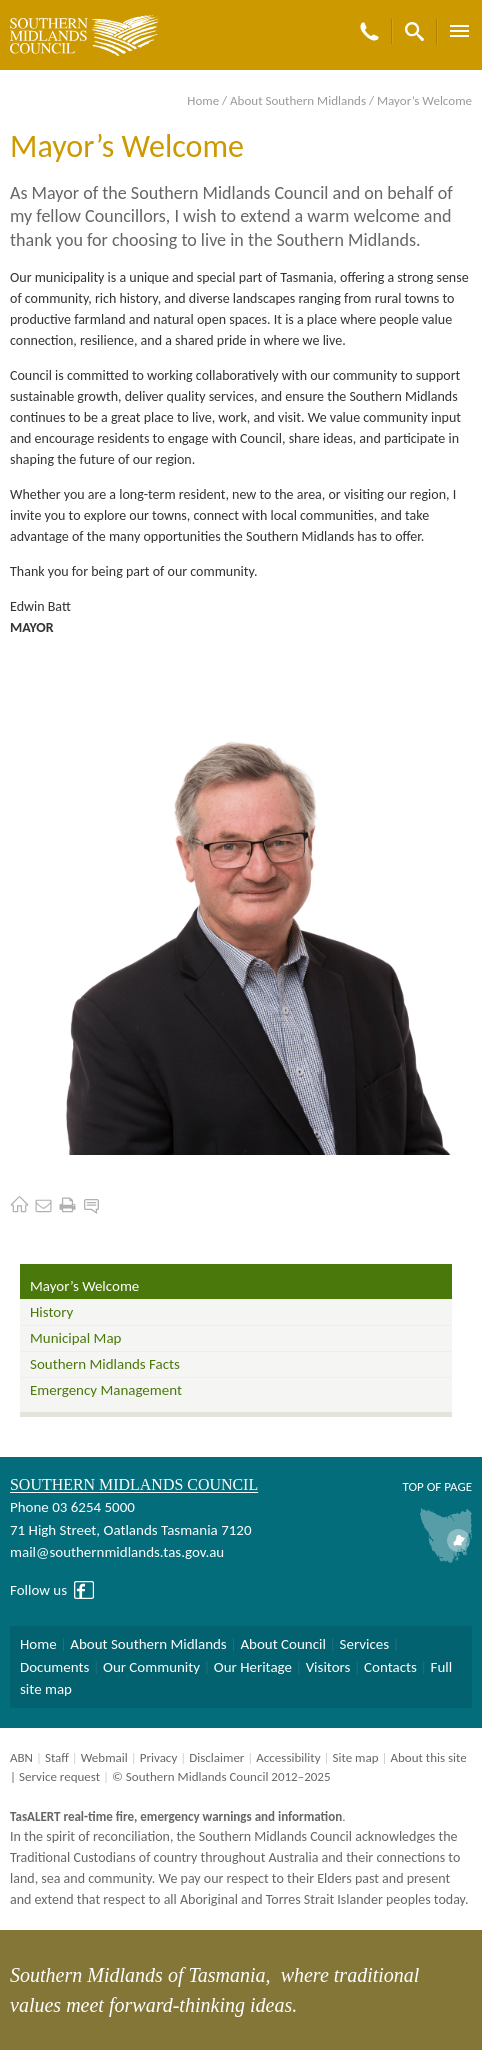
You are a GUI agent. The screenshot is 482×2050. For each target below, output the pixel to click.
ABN (21, 1757)
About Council (283, 1644)
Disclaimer (216, 1757)
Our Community (151, 1667)
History (51, 1312)
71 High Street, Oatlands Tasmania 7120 (130, 1530)
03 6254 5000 (93, 1507)
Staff (57, 1757)
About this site (428, 1757)
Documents (54, 1667)
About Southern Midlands (298, 100)
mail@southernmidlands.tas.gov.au (117, 1552)
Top (412, 1486)
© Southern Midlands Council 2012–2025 (221, 1776)
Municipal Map (75, 1338)
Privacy (159, 1757)
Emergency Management (106, 1390)
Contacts (390, 1667)
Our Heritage (253, 1667)
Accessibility (288, 1757)
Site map (355, 1757)
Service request (59, 1776)
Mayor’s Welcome (84, 1286)
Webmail (104, 1757)
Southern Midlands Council (134, 1484)
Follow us (38, 1590)
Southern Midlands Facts (105, 1364)
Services (365, 1644)
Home (203, 100)
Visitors (328, 1667)
